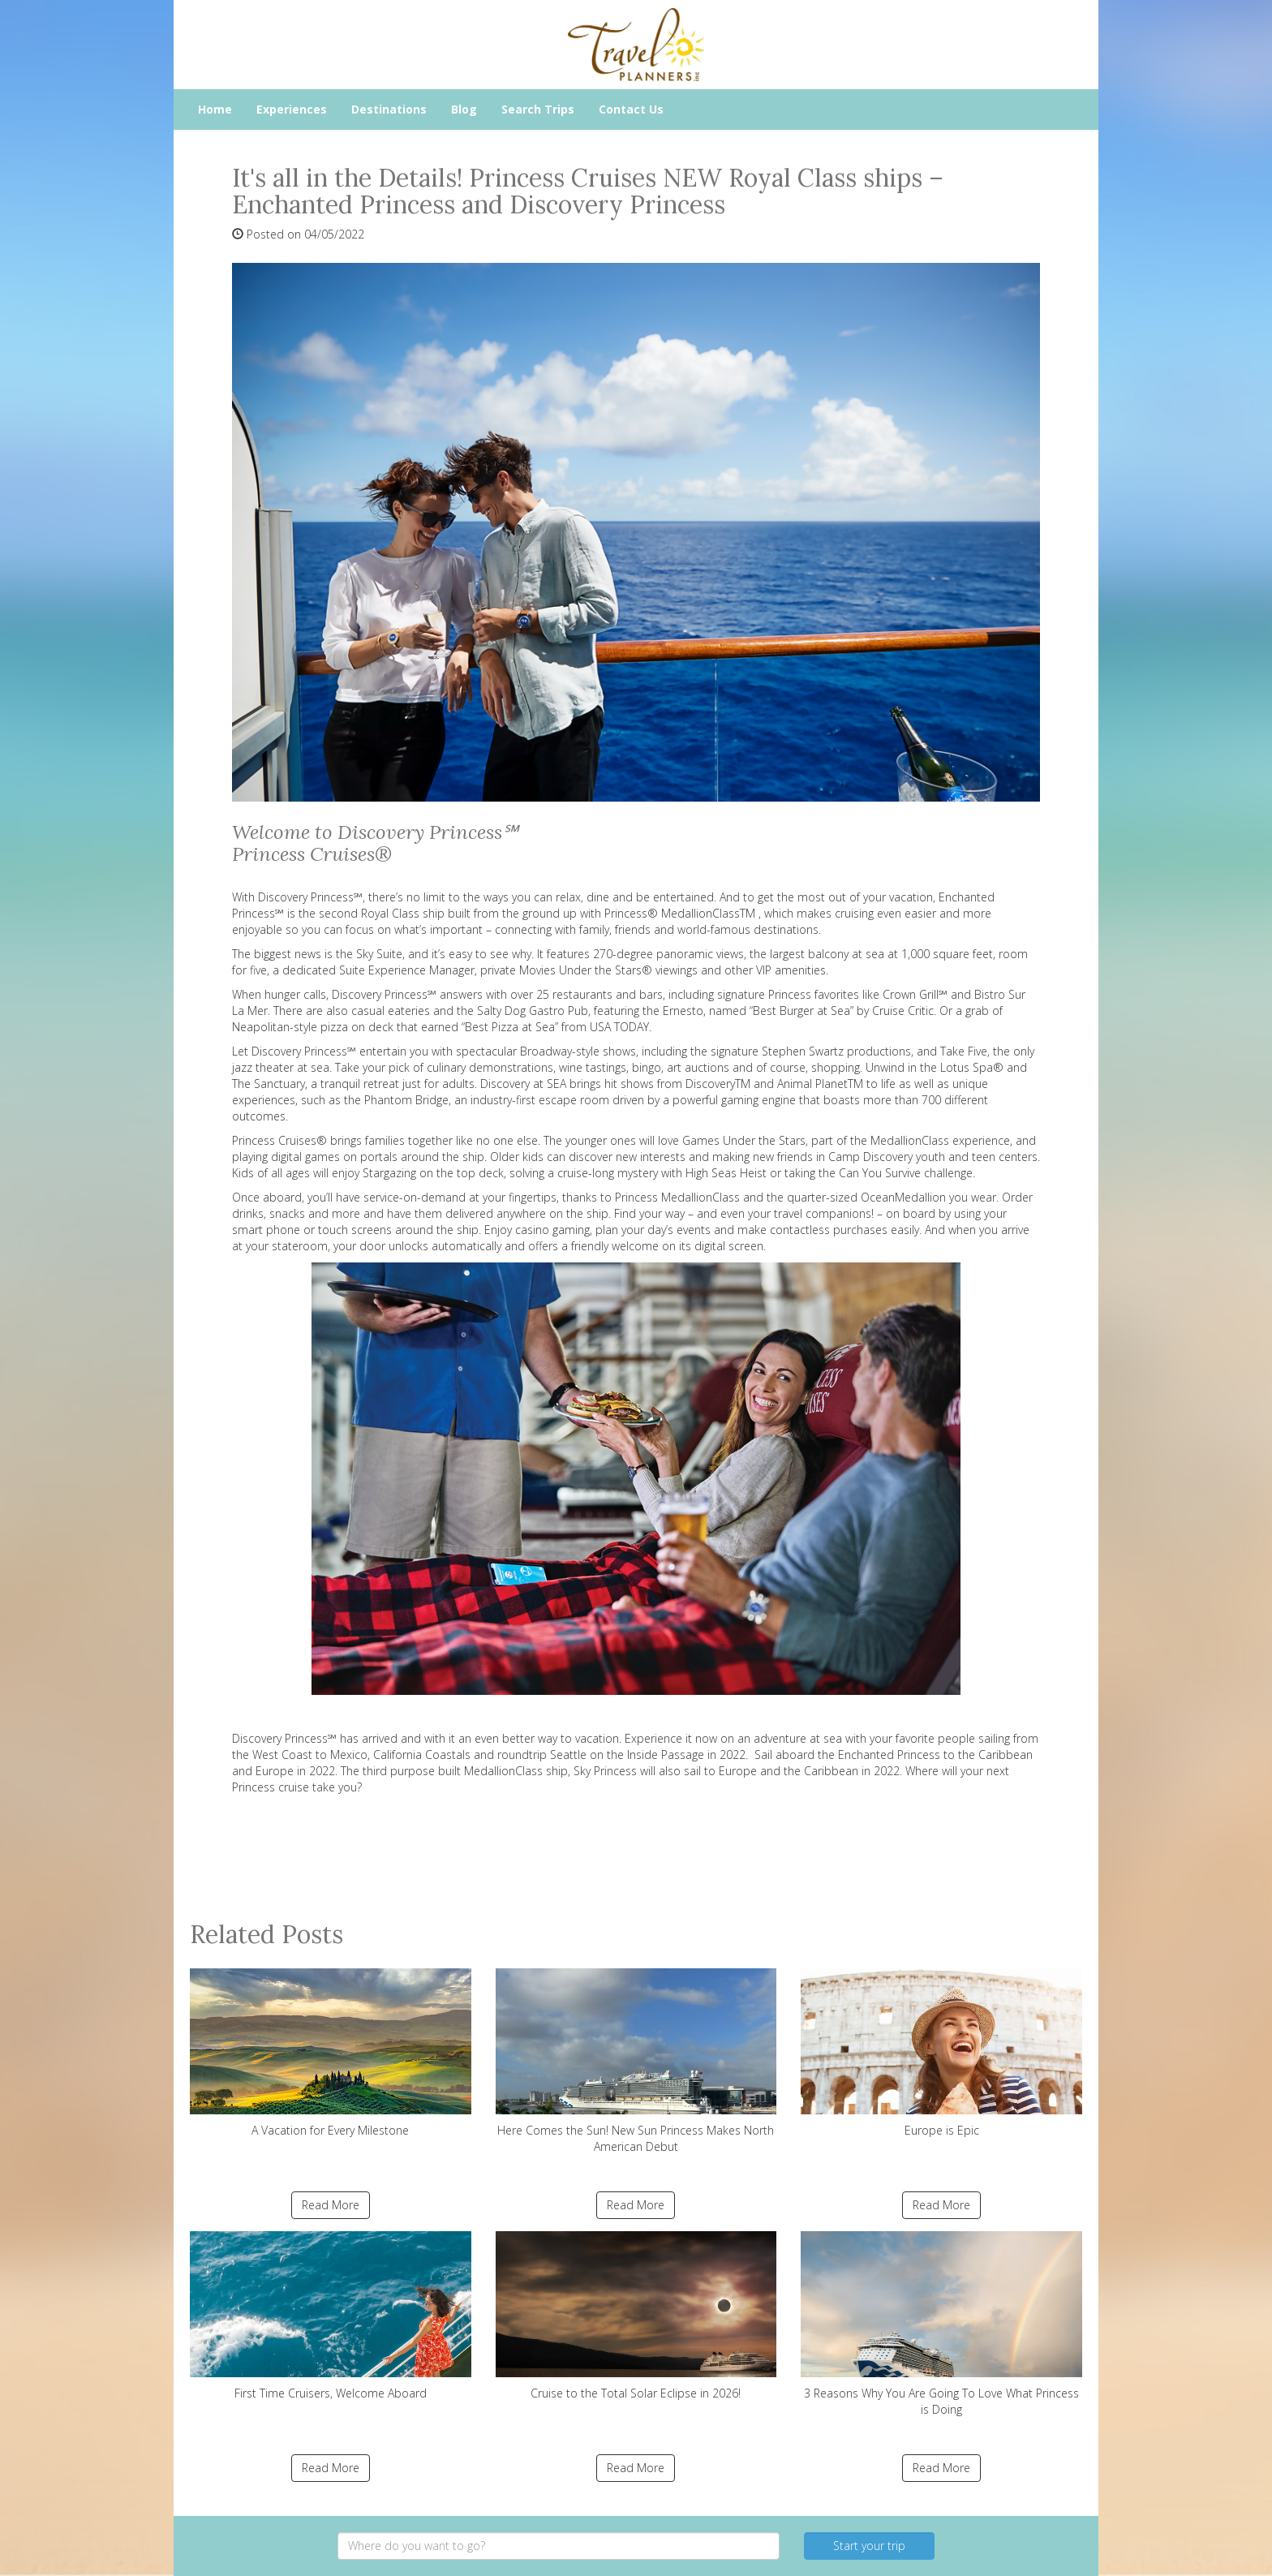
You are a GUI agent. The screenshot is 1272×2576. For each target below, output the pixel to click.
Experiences (291, 109)
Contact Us (631, 109)
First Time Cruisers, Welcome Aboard (330, 2316)
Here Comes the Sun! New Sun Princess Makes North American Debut (636, 2061)
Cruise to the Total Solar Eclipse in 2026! (636, 2316)
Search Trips (537, 109)
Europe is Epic (941, 2053)
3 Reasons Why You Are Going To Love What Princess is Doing (941, 2324)
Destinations (389, 109)
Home (215, 109)
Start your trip (869, 2545)
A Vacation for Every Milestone (330, 2053)
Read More (330, 2205)
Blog (464, 109)
